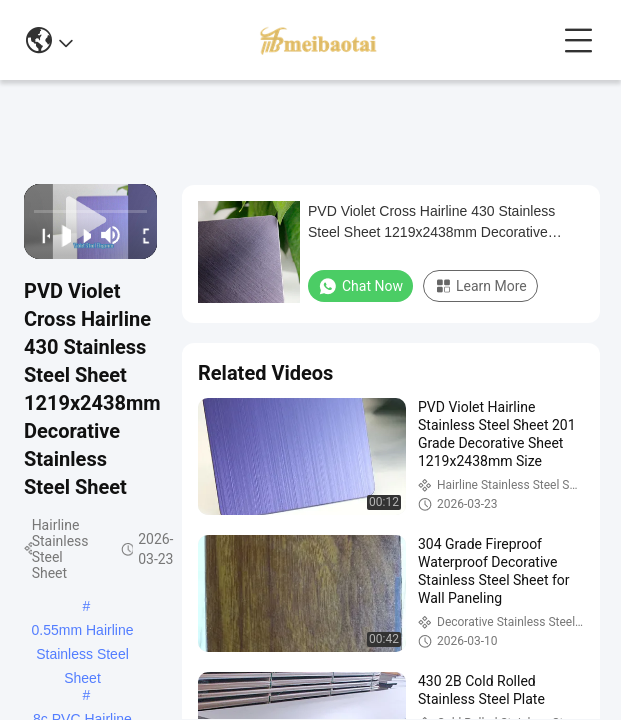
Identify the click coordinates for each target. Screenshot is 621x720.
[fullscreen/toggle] (141, 235)
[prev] (40, 235)
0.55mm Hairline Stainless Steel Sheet (83, 632)
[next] (81, 235)
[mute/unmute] (111, 235)
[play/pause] (60, 235)
